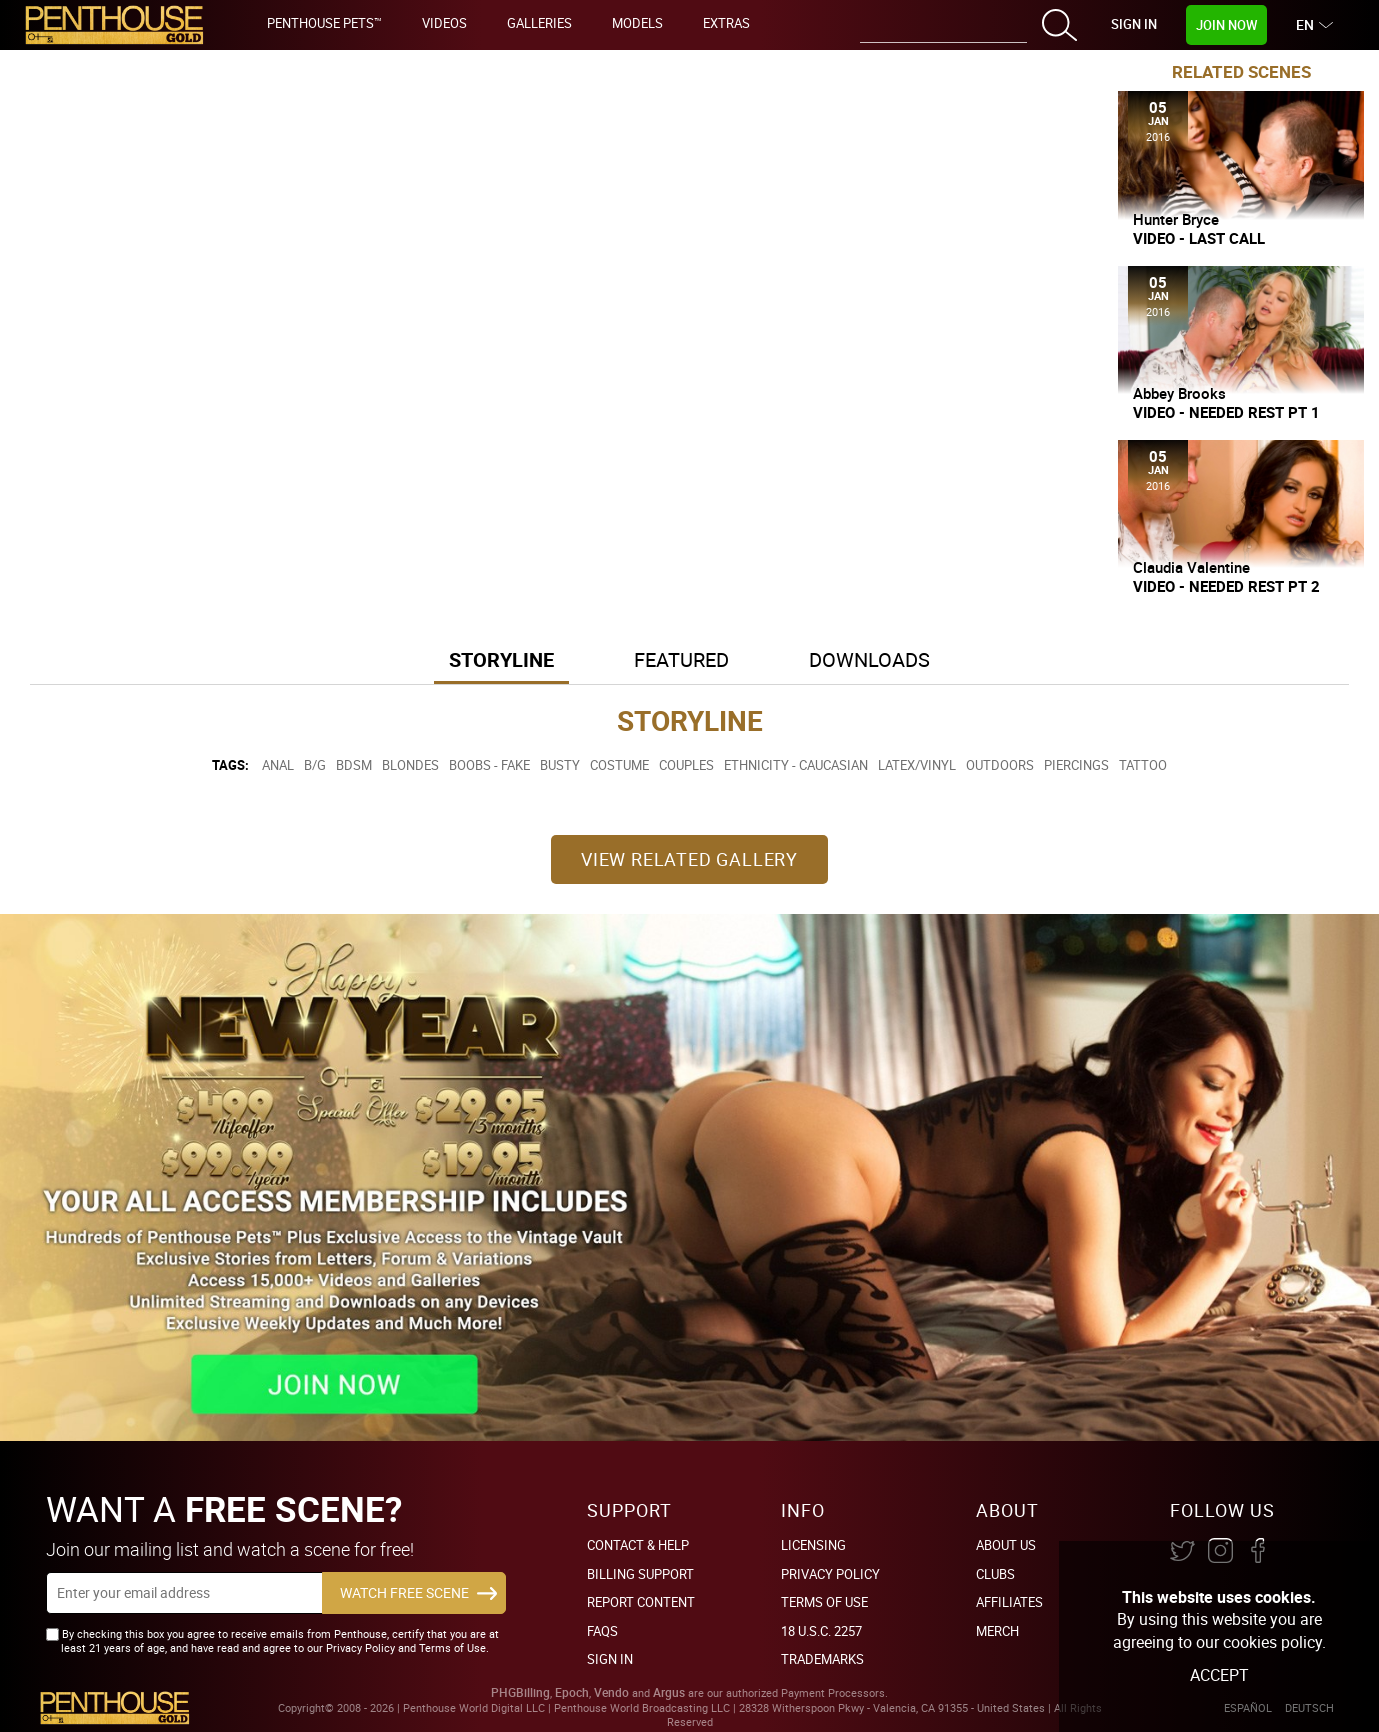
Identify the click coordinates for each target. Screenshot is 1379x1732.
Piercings (1076, 765)
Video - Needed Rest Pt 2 (1226, 586)
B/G (315, 765)
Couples (686, 765)
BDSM (354, 765)
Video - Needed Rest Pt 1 (1226, 412)
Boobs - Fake (489, 765)
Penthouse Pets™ (324, 23)
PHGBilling (520, 1692)
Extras (726, 23)
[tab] (501, 661)
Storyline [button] (501, 659)
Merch (997, 1631)
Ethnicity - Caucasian (796, 765)
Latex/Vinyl (917, 765)
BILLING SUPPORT (640, 1574)
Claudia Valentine (1191, 567)
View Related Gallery (689, 859)
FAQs (602, 1631)
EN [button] (1307, 24)
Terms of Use (824, 1602)
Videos (444, 23)
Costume (619, 765)
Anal (278, 765)
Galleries (539, 23)
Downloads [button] (869, 659)
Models (637, 23)
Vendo (611, 1692)
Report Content (641, 1602)
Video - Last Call (1199, 238)
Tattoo (1143, 765)
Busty (560, 765)
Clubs (995, 1574)
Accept (1219, 1675)
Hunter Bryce (1176, 219)
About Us (1006, 1545)
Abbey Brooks (1179, 393)
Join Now (1226, 25)
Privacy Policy (830, 1574)
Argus (669, 1692)
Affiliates (1009, 1602)
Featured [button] (681, 659)
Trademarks (822, 1659)
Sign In (1134, 24)
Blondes (410, 765)
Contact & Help (638, 1545)
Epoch (572, 1692)
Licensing (813, 1545)
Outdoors (1000, 765)
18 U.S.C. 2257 (821, 1631)
